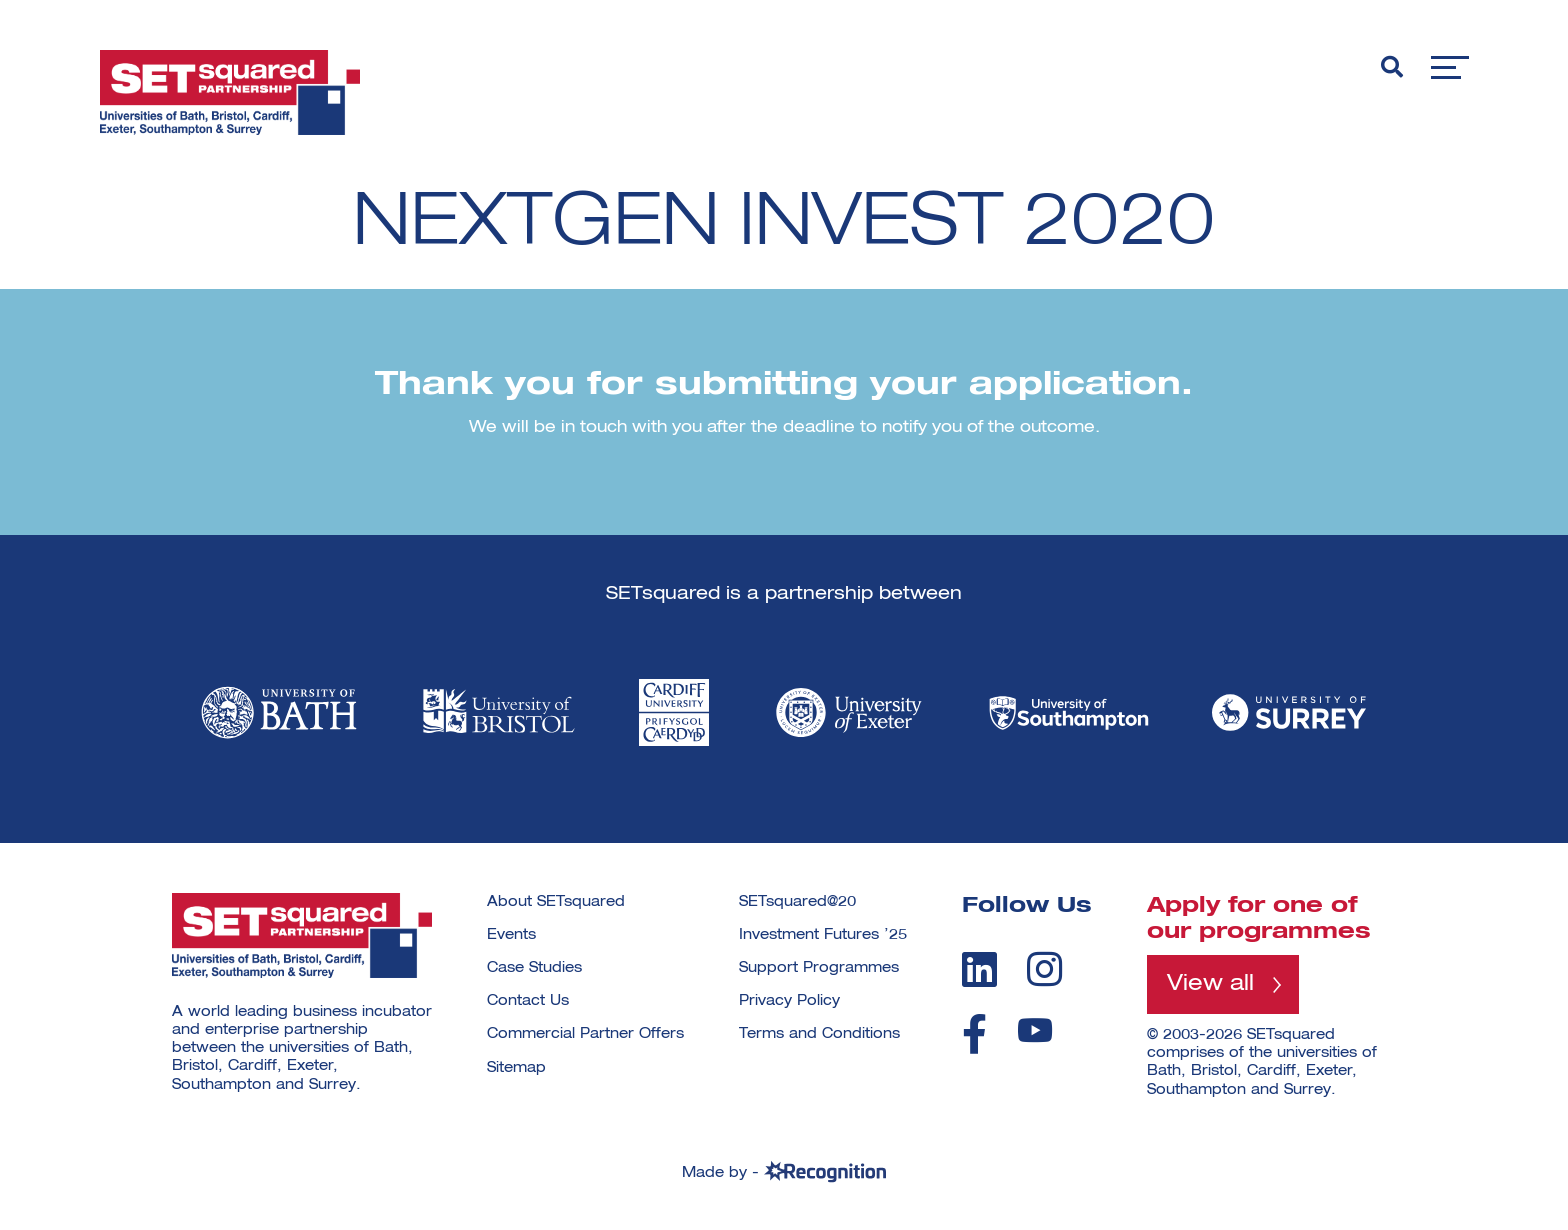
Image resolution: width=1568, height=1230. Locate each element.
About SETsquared (556, 902)
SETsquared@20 (797, 902)
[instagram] (1044, 969)
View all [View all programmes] (1210, 984)
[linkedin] (979, 969)
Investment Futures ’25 (823, 935)
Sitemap (516, 1068)
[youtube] (1035, 1030)
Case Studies (534, 968)
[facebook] (974, 1034)
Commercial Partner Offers (585, 1034)
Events (511, 935)
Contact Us (528, 1001)
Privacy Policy (789, 1001)
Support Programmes (819, 968)
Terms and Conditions (819, 1034)
